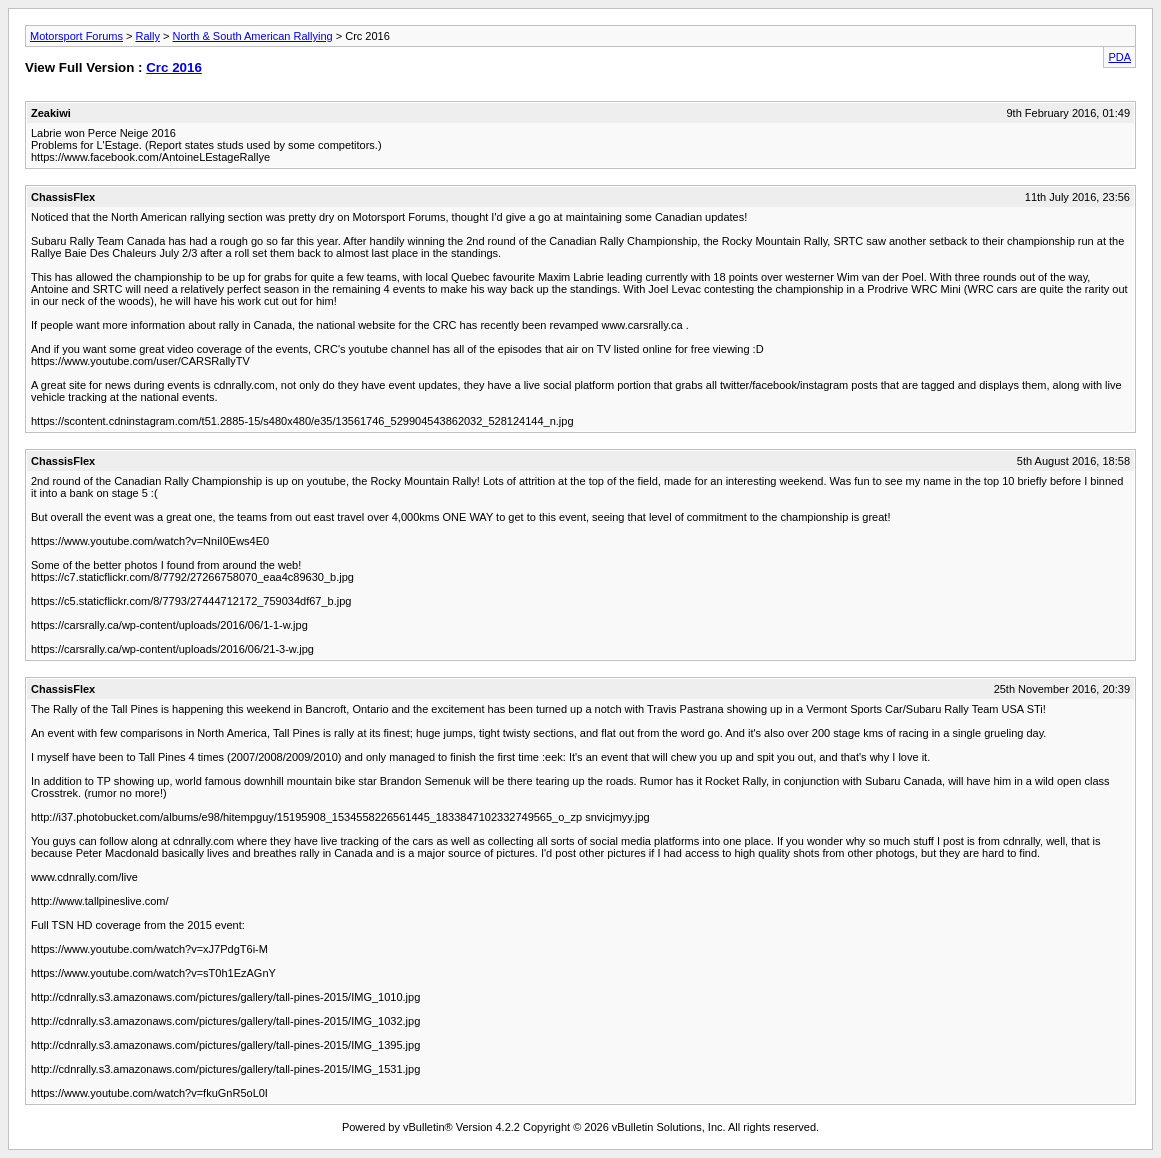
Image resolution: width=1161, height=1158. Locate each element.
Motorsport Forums (76, 36)
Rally (147, 36)
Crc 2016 (174, 67)
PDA (1119, 57)
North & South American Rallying (252, 36)
